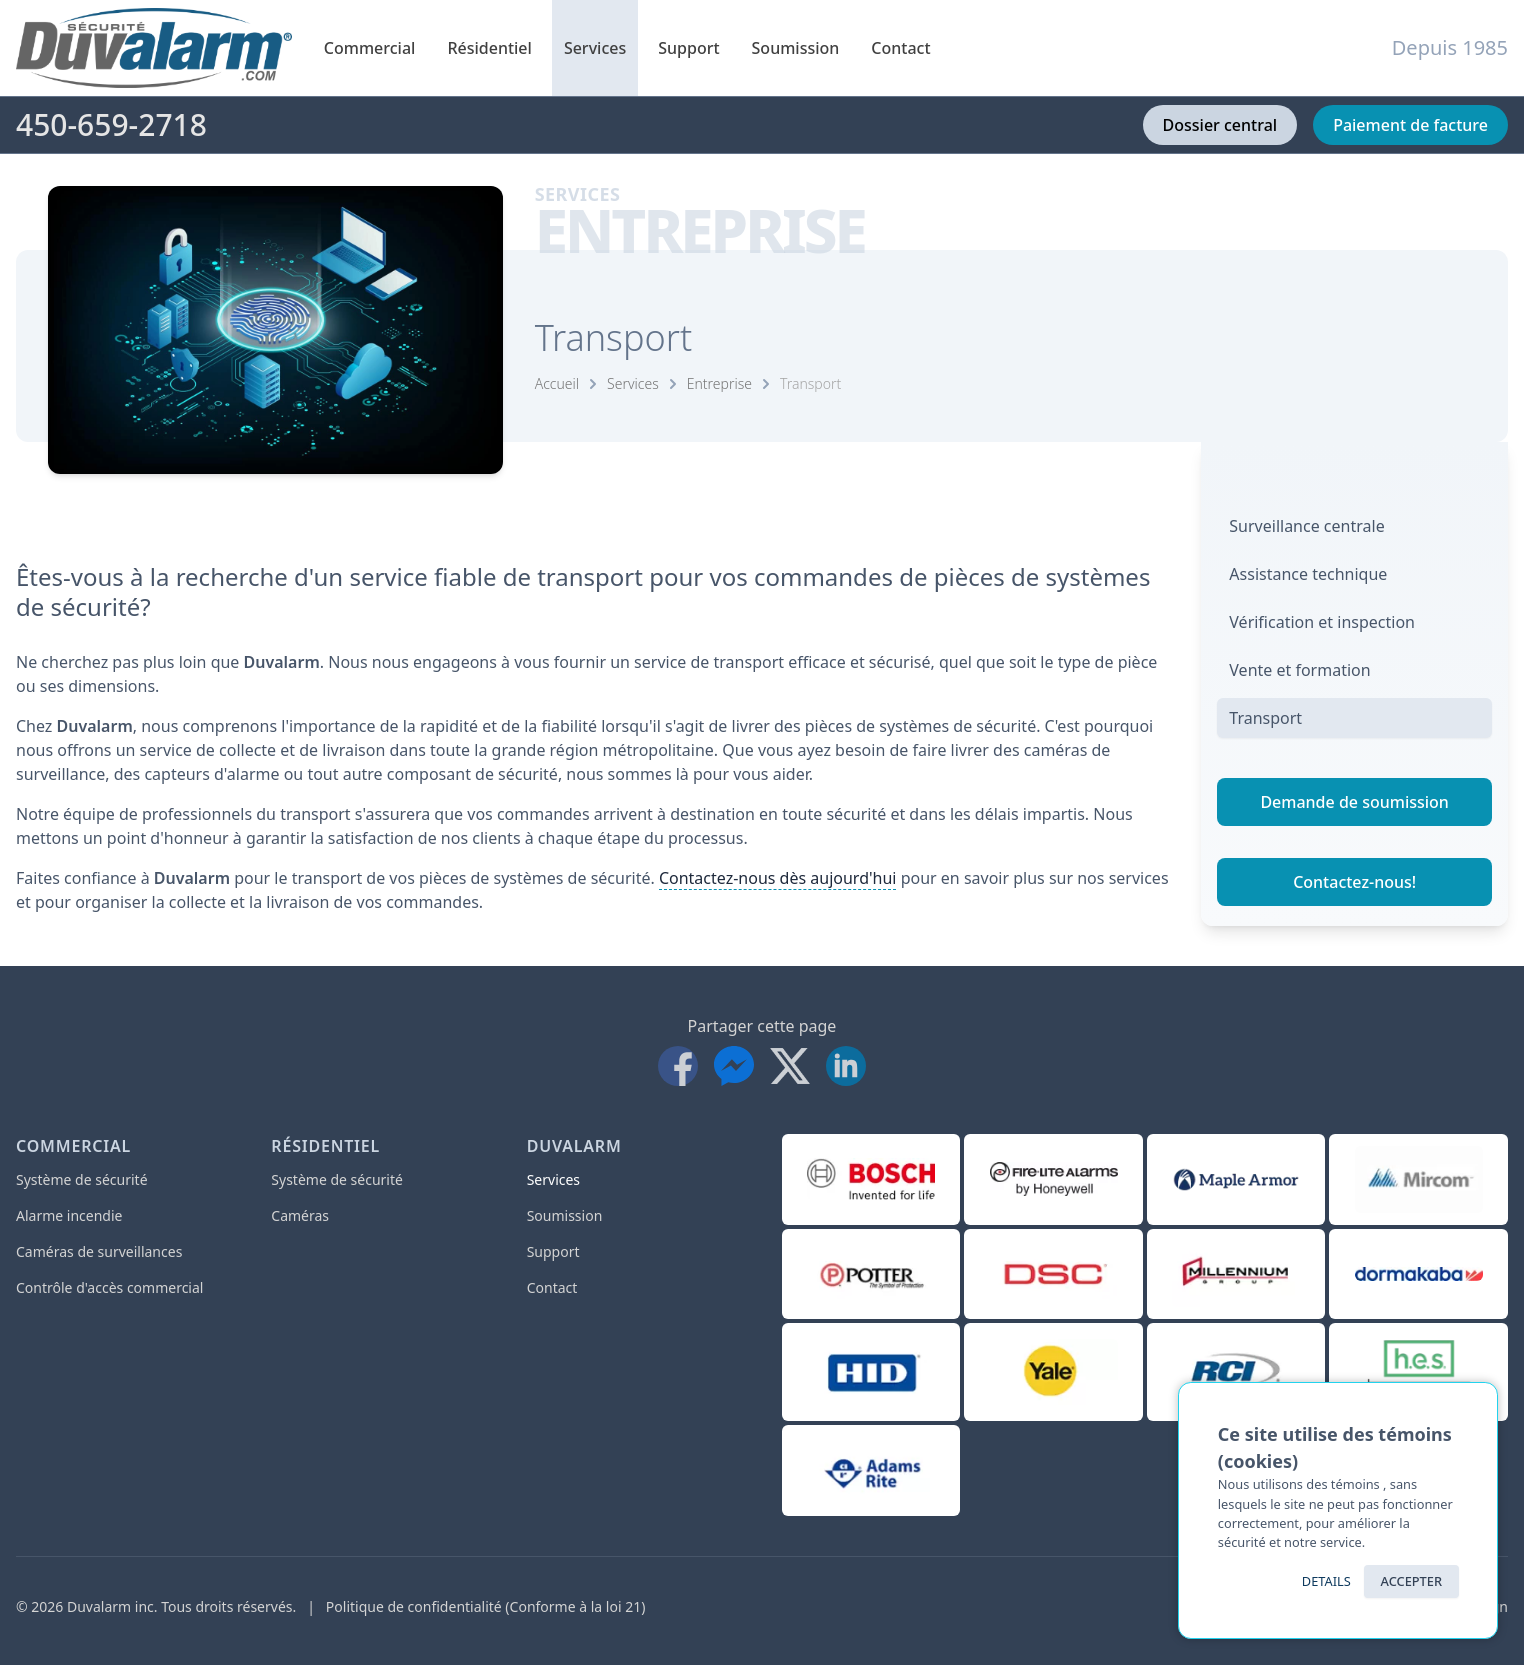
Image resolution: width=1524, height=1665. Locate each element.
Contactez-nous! (1354, 882)
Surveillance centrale (1306, 526)
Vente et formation (1299, 670)
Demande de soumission (1354, 802)
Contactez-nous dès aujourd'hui (778, 878)
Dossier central (1220, 125)
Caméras (300, 1215)
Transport (810, 383)
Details (1326, 1581)
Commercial (370, 66)
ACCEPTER (1411, 1581)
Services (595, 66)
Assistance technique (1308, 574)
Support (688, 66)
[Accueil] (154, 48)
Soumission (796, 48)
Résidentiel (489, 66)
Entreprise (719, 383)
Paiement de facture (1410, 125)
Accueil (557, 383)
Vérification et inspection (1322, 622)
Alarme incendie (69, 1215)
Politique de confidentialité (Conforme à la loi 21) (486, 1606)
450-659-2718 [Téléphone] (111, 125)
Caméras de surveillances (99, 1251)
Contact (900, 48)
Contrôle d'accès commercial (109, 1287)
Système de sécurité (82, 1179)
